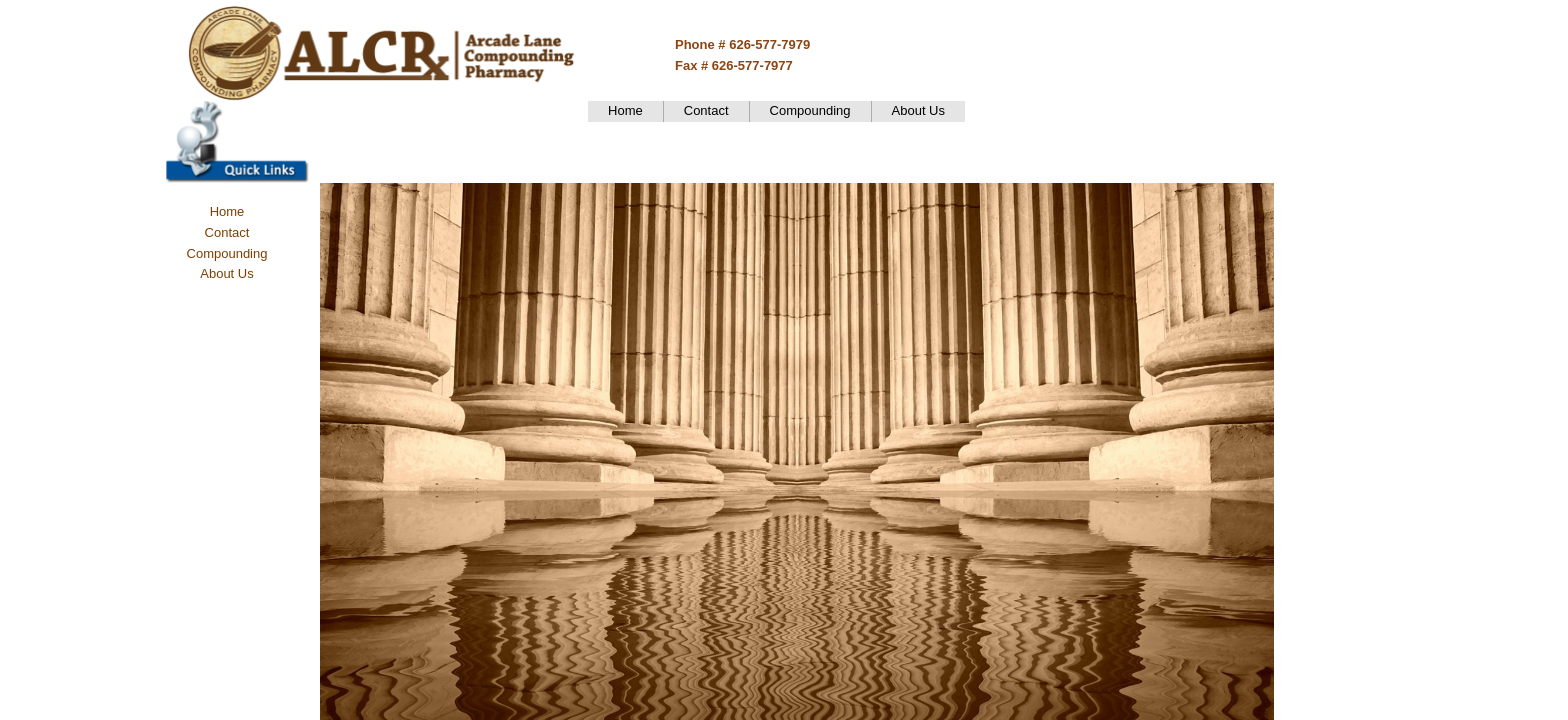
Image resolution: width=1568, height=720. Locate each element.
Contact (706, 110)
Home (625, 110)
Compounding (810, 110)
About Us (918, 110)
